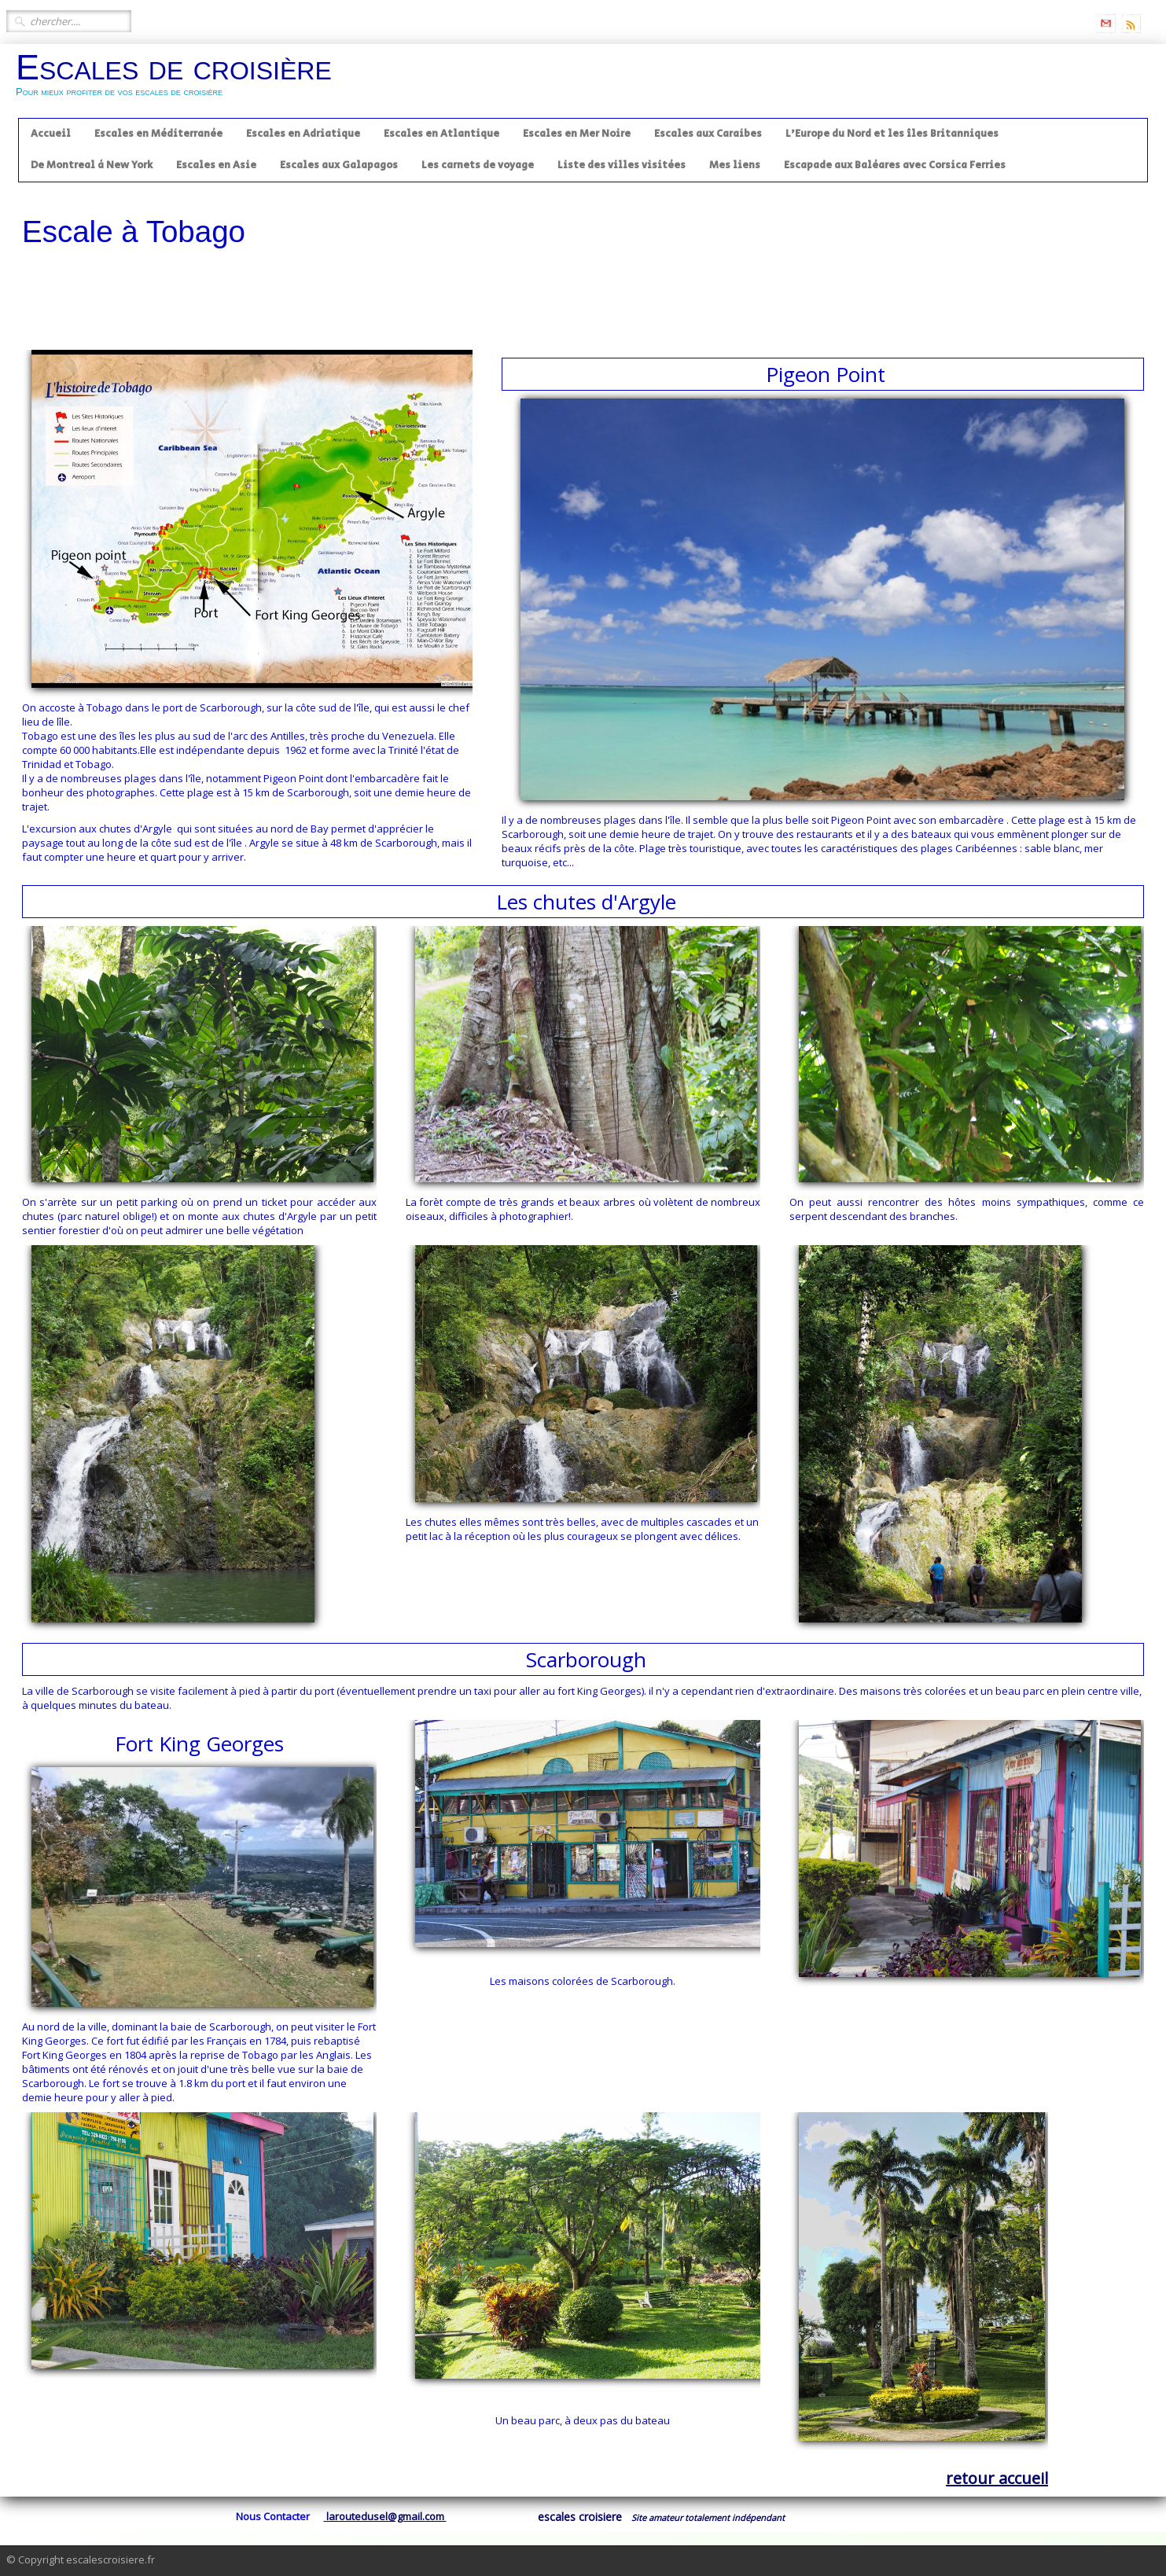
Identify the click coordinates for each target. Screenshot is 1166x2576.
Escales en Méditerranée (158, 134)
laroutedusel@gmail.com (385, 2516)
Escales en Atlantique (441, 134)
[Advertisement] (583, 298)
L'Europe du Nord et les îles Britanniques (892, 134)
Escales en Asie (216, 165)
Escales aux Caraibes (708, 134)
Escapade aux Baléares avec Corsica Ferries (895, 165)
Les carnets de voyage (477, 165)
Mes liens (734, 165)
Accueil (51, 134)
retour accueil (997, 2478)
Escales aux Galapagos (339, 165)
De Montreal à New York (92, 165)
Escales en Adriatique (303, 134)
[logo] (180, 80)
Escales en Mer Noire (577, 134)
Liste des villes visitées (621, 165)
